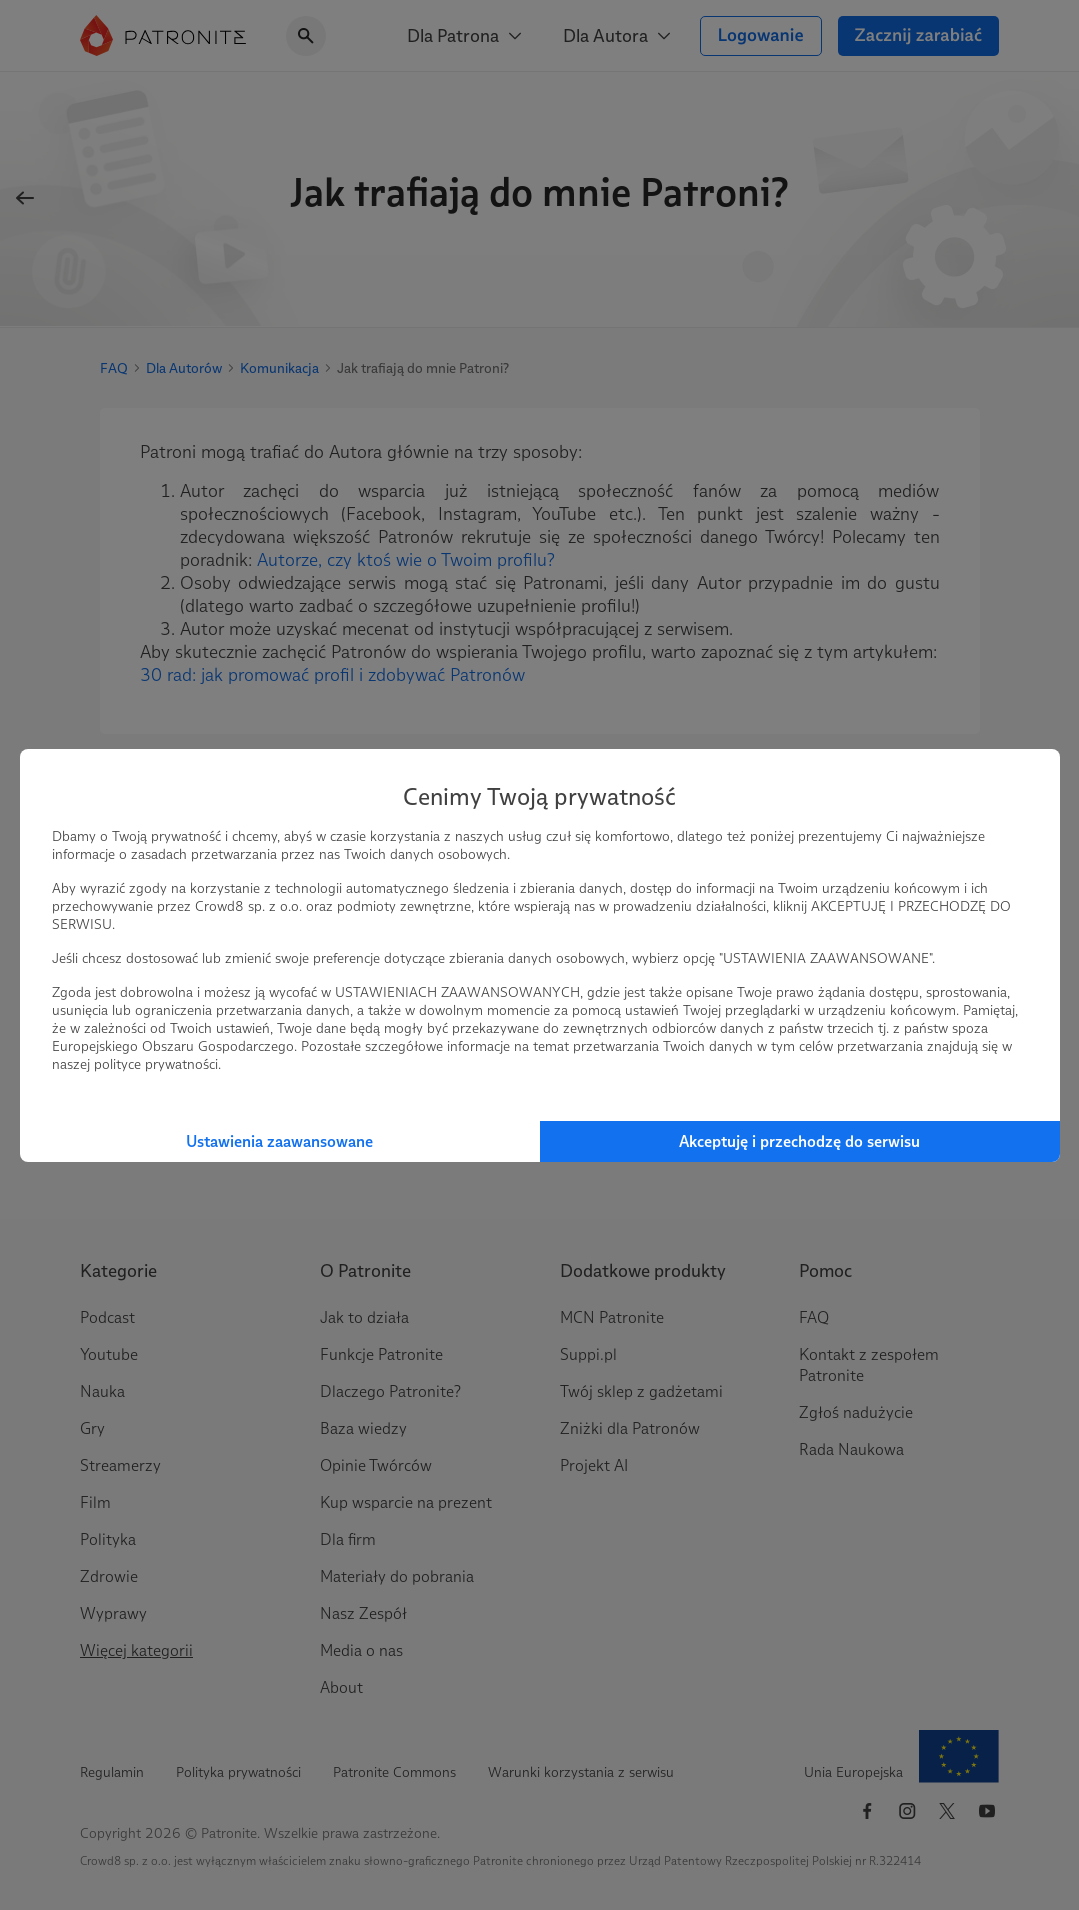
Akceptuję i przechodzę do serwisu (799, 1141)
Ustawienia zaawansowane (279, 1141)
